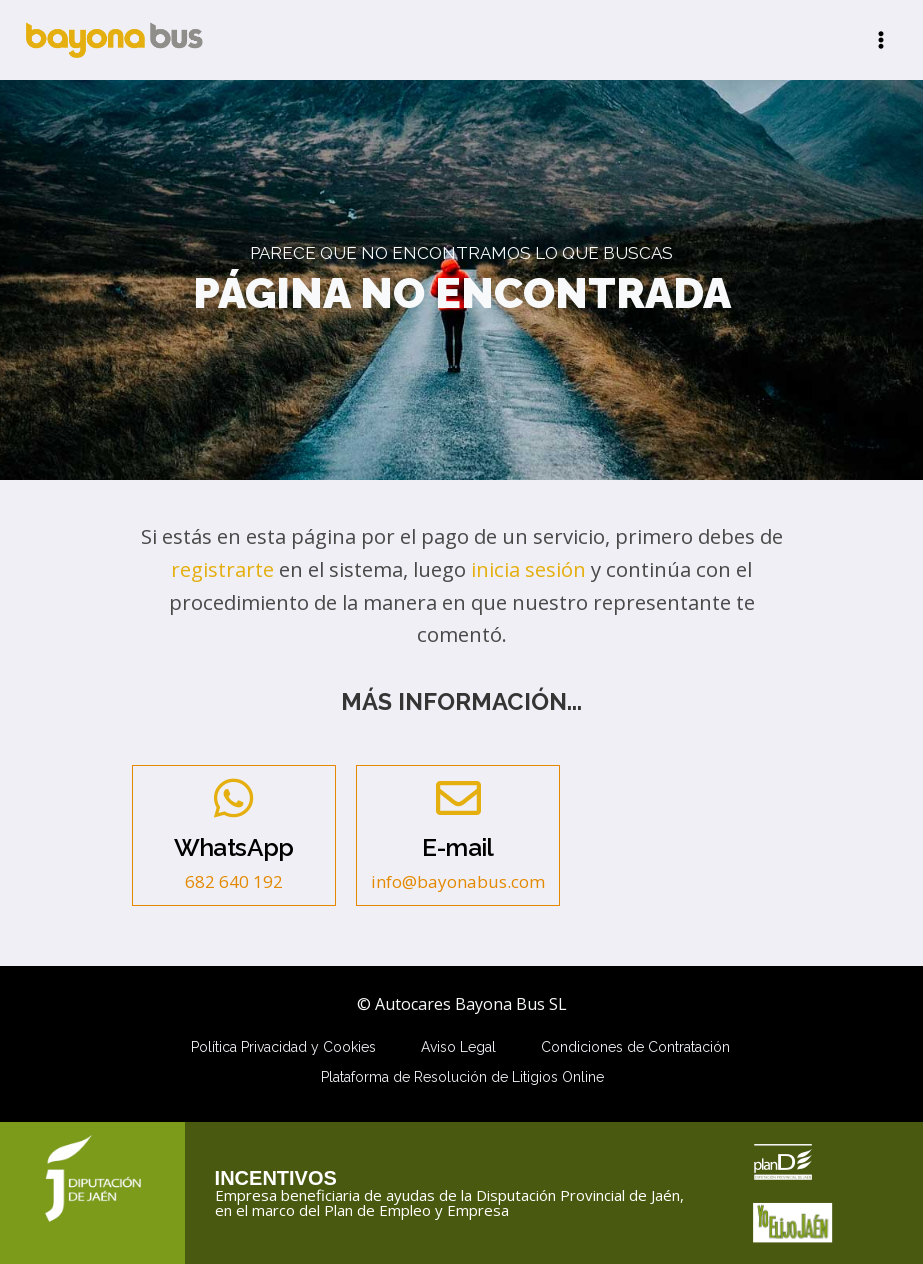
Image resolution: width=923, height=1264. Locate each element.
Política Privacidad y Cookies (283, 1047)
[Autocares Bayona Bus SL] (114, 39)
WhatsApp (234, 847)
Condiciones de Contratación (635, 1047)
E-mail (457, 847)
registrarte (222, 569)
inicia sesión (528, 569)
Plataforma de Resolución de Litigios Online (462, 1077)
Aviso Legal (458, 1047)
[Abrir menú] (880, 39)
